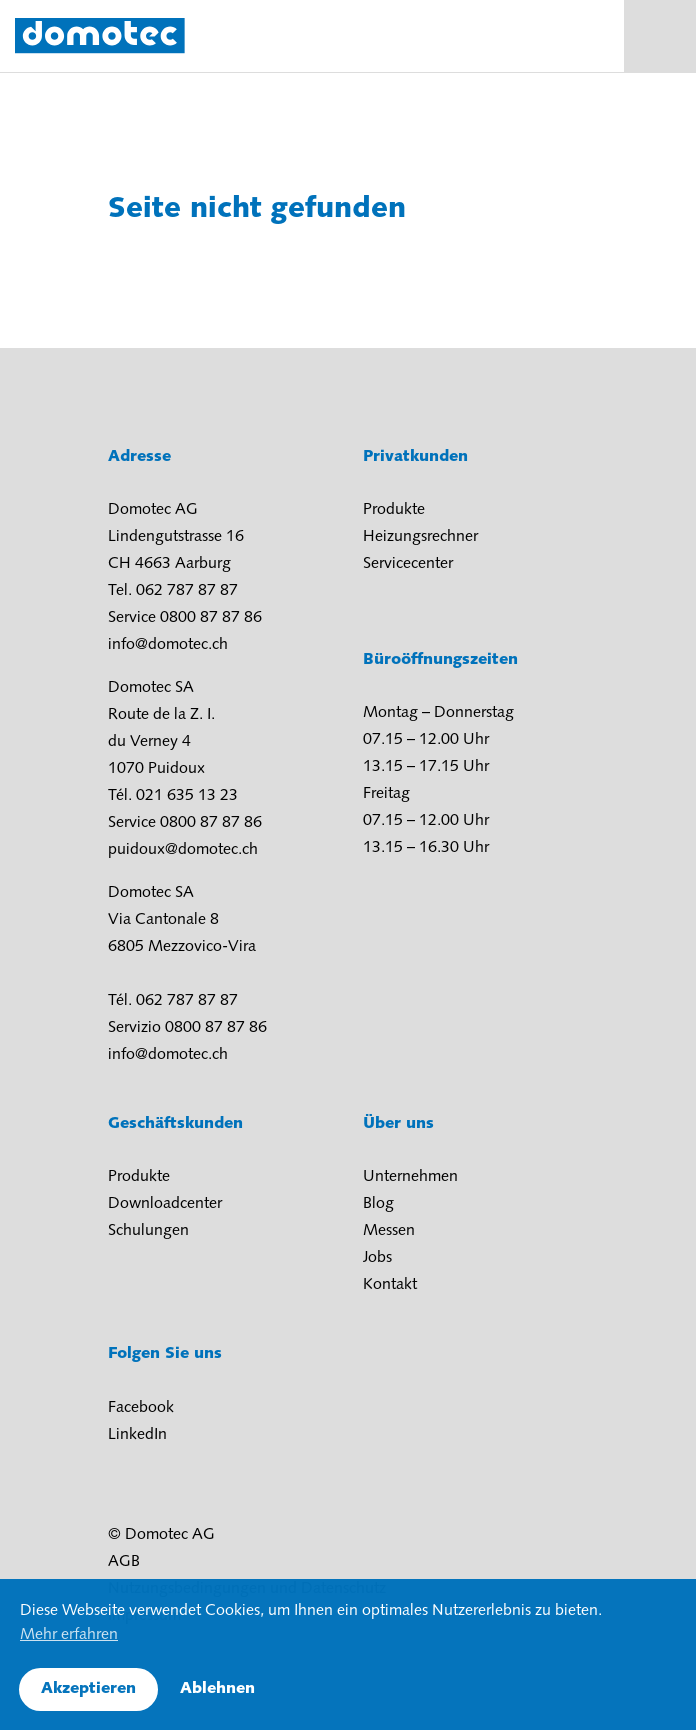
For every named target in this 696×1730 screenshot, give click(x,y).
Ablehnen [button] (217, 1689)
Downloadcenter (165, 1204)
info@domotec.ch (168, 645)
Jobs (377, 1258)
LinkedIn (137, 1435)
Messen (389, 1231)
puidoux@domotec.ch (183, 850)
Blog (378, 1204)
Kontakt (390, 1285)
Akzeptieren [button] (88, 1689)
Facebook (141, 1408)
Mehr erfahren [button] (69, 1635)
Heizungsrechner (420, 537)
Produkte (394, 510)
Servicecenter (408, 564)
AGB (124, 1562)
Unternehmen (410, 1177)
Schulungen (148, 1231)
